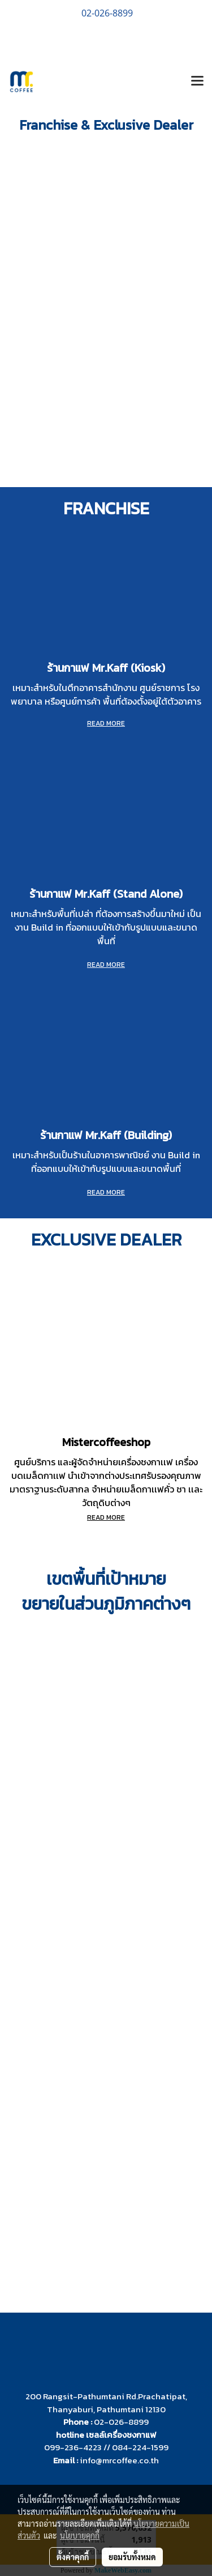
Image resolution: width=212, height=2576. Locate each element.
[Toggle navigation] (197, 81)
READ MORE (106, 964)
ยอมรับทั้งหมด (132, 2557)
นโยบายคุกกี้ (79, 2535)
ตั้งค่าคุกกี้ (73, 2557)
